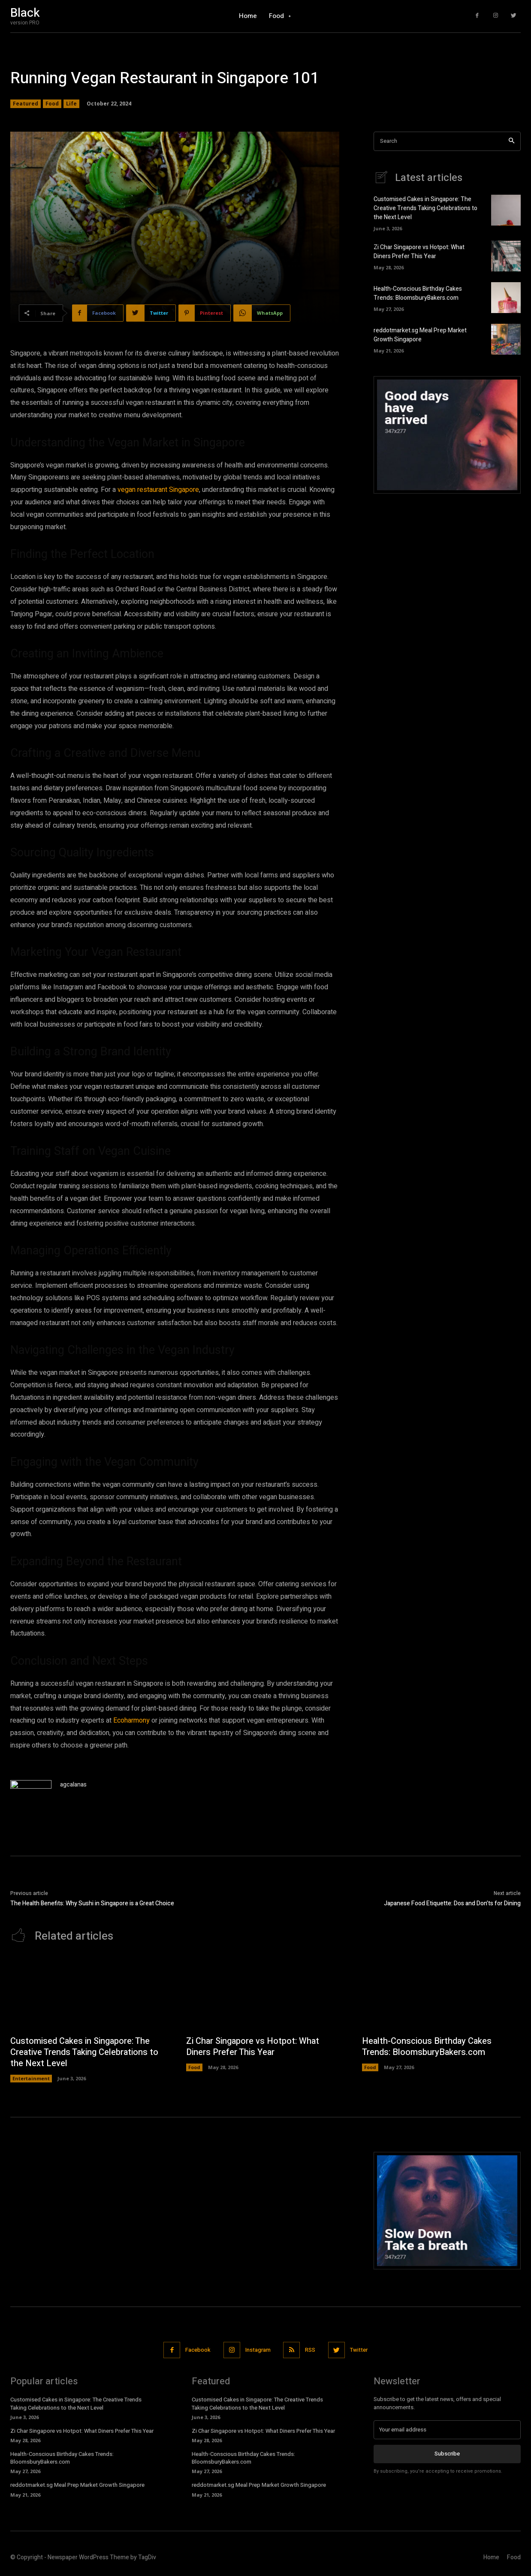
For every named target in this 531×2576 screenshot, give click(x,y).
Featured (25, 103)
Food (52, 103)
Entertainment (31, 2079)
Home (491, 2557)
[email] (447, 2430)
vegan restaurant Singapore (158, 490)
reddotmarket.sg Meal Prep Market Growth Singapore (420, 335)
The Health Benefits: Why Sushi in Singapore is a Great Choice (92, 1903)
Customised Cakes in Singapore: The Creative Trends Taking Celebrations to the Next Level (425, 208)
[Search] (511, 141)
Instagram (258, 2350)
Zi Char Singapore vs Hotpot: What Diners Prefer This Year (419, 252)
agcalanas (73, 1784)
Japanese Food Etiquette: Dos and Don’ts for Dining (452, 1903)
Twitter (359, 2350)
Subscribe (447, 2454)
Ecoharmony (131, 1720)
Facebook (198, 2350)
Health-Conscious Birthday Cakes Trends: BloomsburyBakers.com (418, 294)
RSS (310, 2350)
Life (71, 103)
